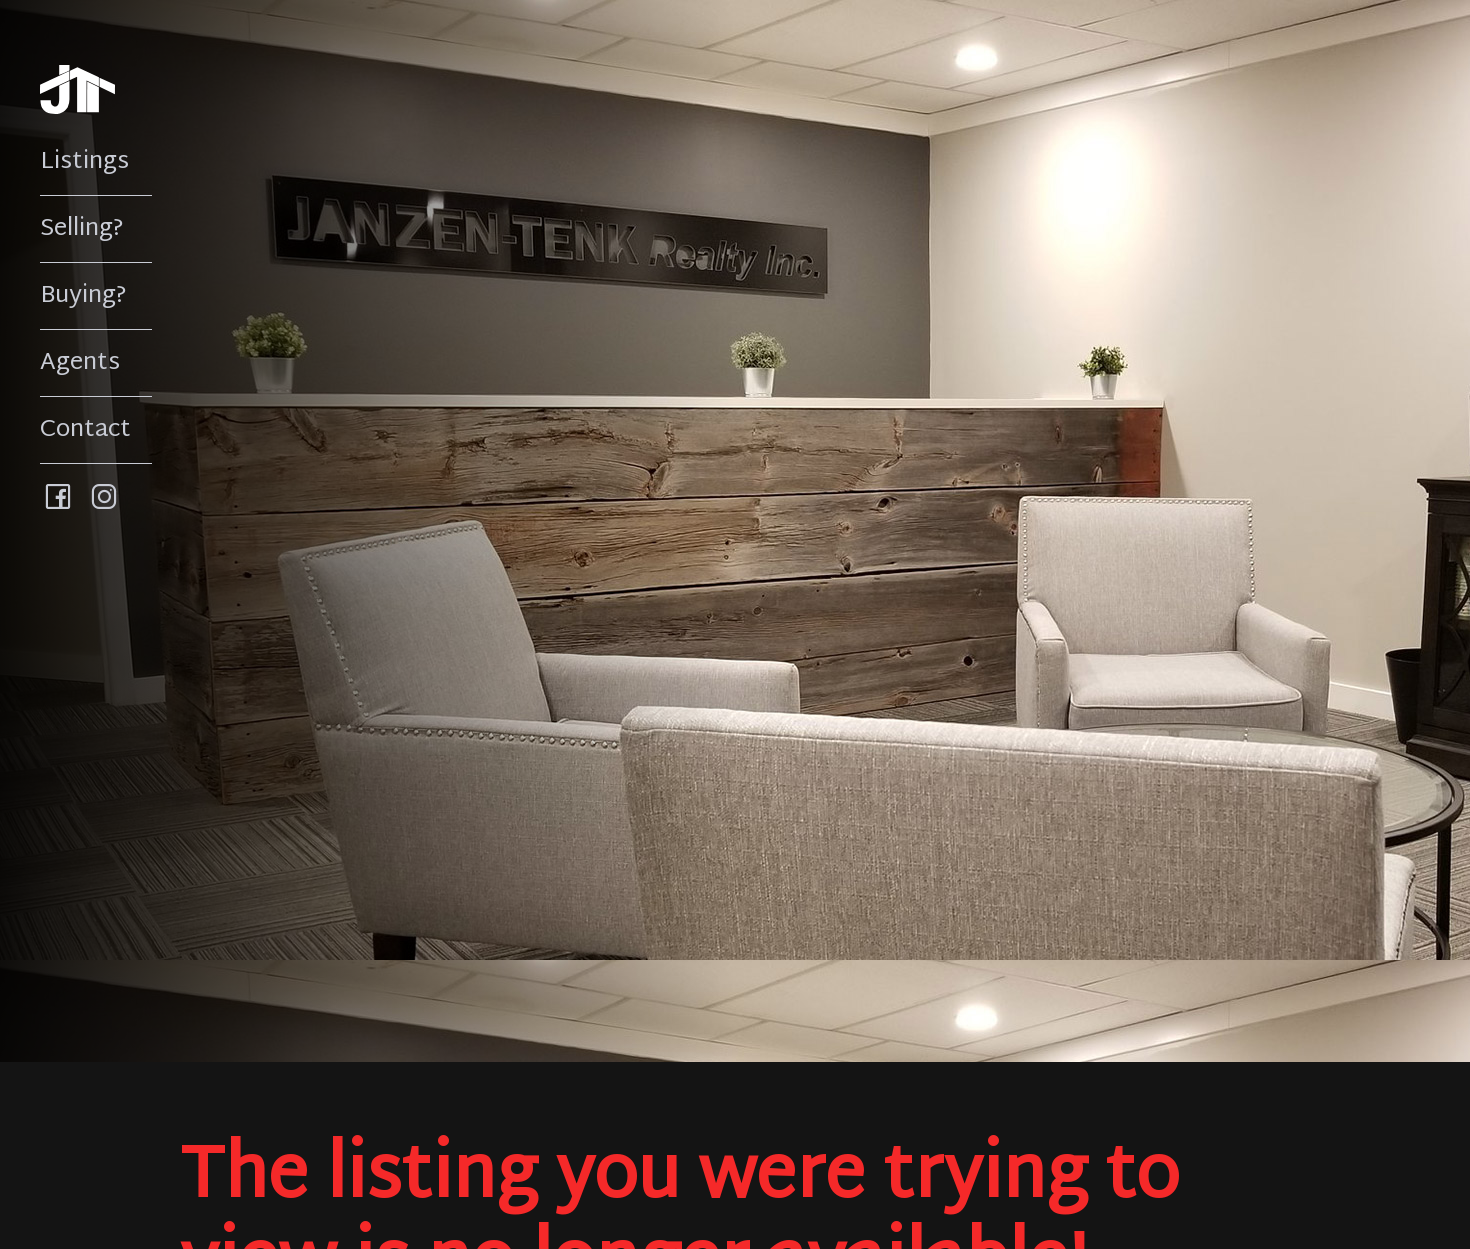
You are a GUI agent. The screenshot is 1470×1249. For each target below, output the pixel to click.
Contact (85, 430)
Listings (84, 162)
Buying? (83, 296)
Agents (80, 363)
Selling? (82, 229)
